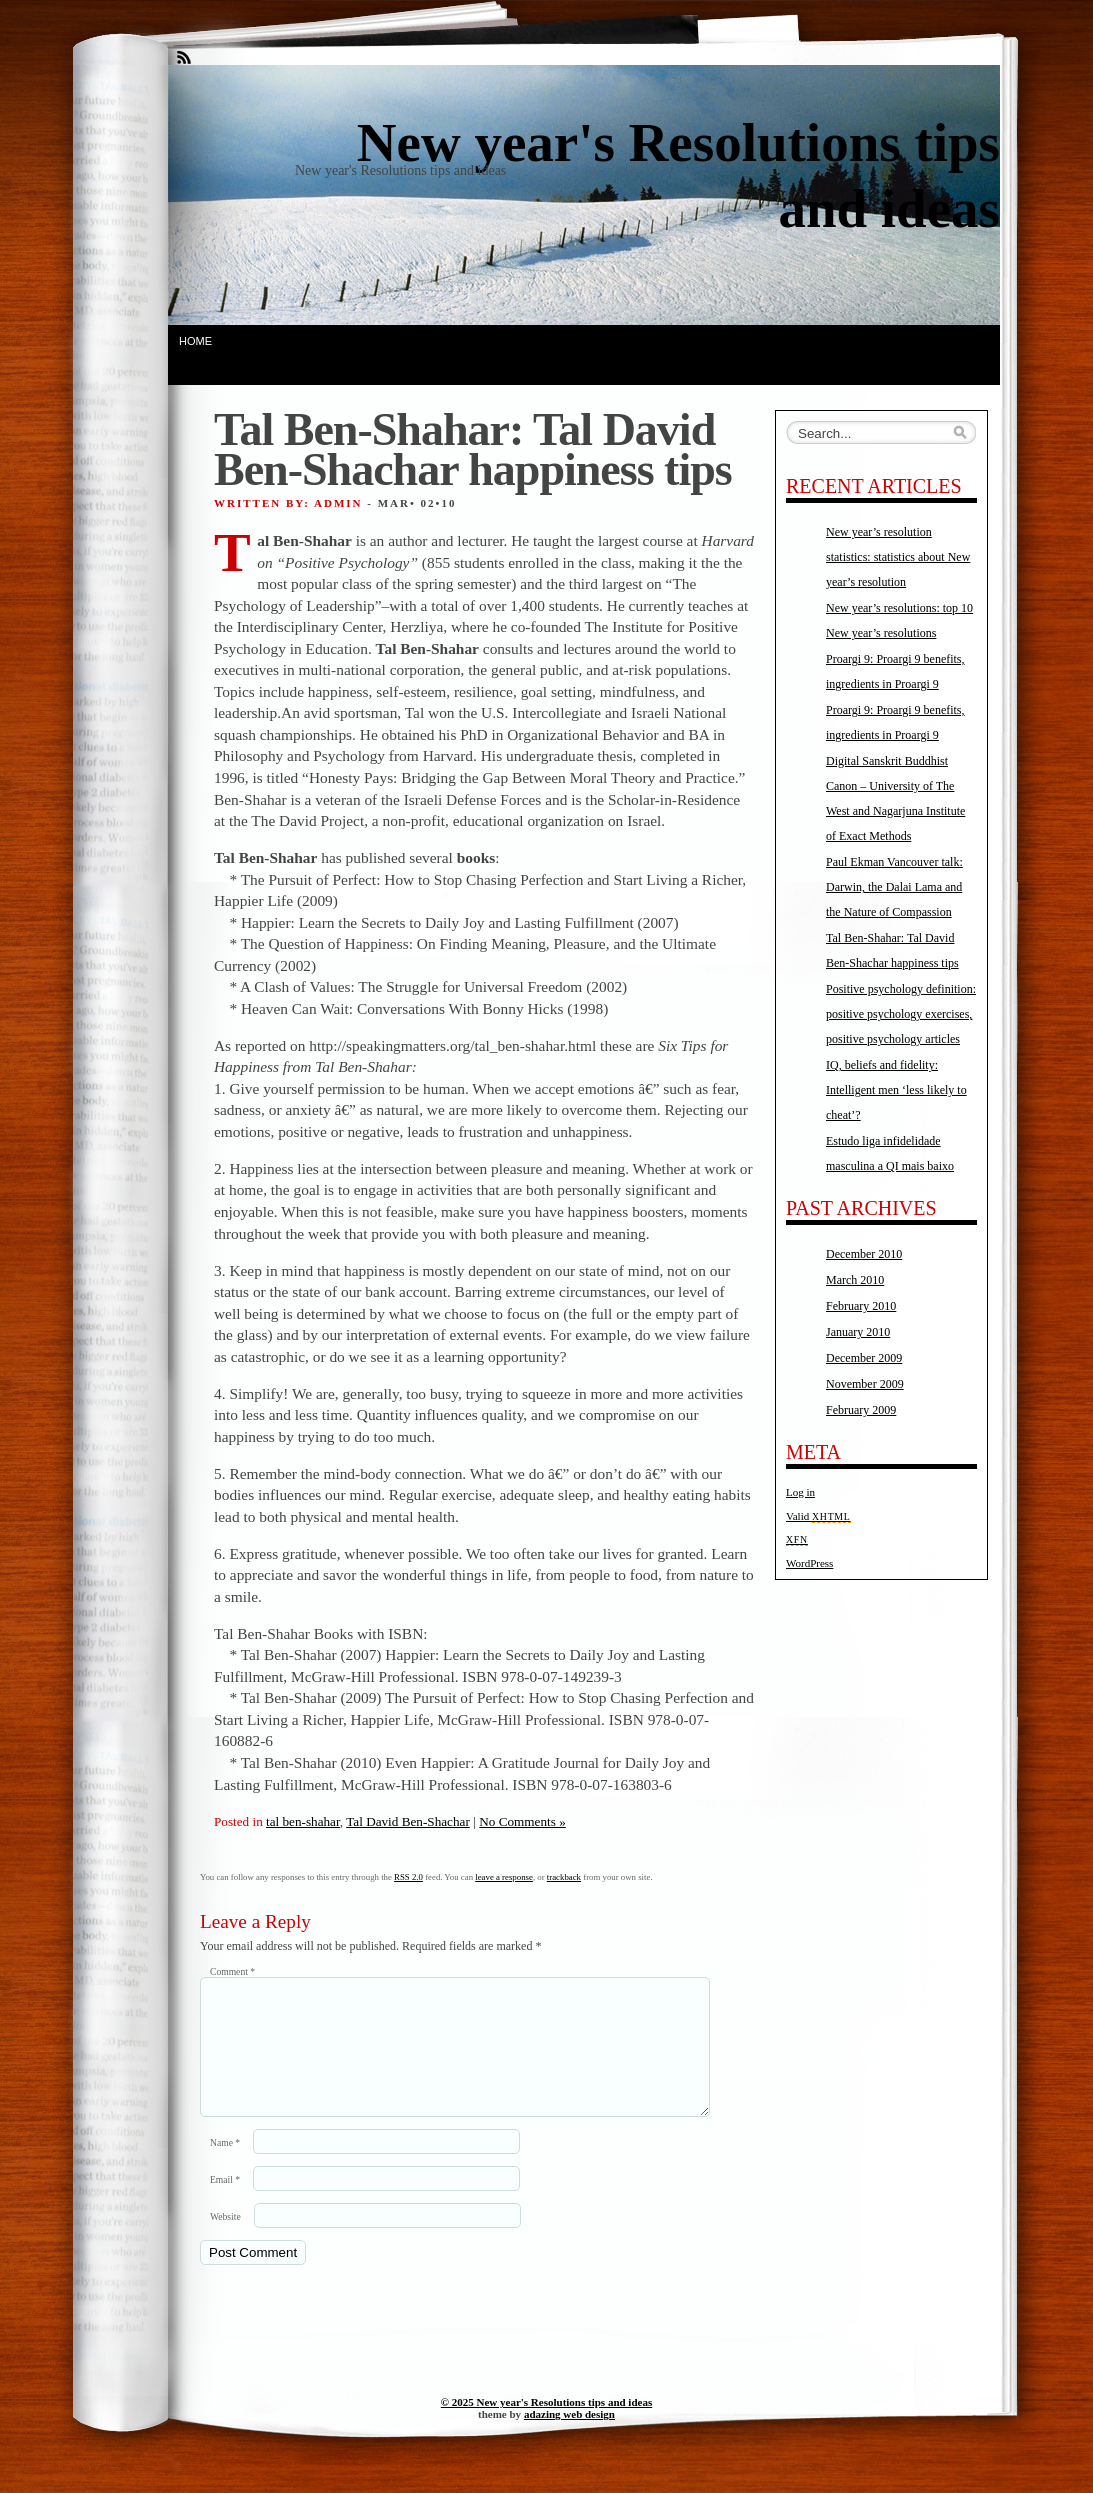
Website (225, 2240)
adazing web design (569, 2438)
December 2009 (864, 1358)
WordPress (809, 1563)
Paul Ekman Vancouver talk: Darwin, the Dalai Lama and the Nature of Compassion (894, 887)
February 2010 (861, 1306)
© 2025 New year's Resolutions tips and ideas (546, 2426)
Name (225, 2166)
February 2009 (861, 1410)
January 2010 (858, 1332)
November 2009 (865, 1384)
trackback (564, 1877)
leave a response (504, 1877)
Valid (818, 1516)
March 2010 (855, 1280)
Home (195, 341)
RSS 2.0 (408, 1877)
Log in (800, 1492)
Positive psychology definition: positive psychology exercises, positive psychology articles (901, 1014)
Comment (232, 1971)
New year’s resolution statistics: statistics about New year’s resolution (898, 557)
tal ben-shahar (303, 1821)
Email (225, 2203)
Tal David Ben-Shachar (408, 1821)
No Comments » (522, 1821)
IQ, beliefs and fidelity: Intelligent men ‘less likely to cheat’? (896, 1090)
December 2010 (864, 1254)
